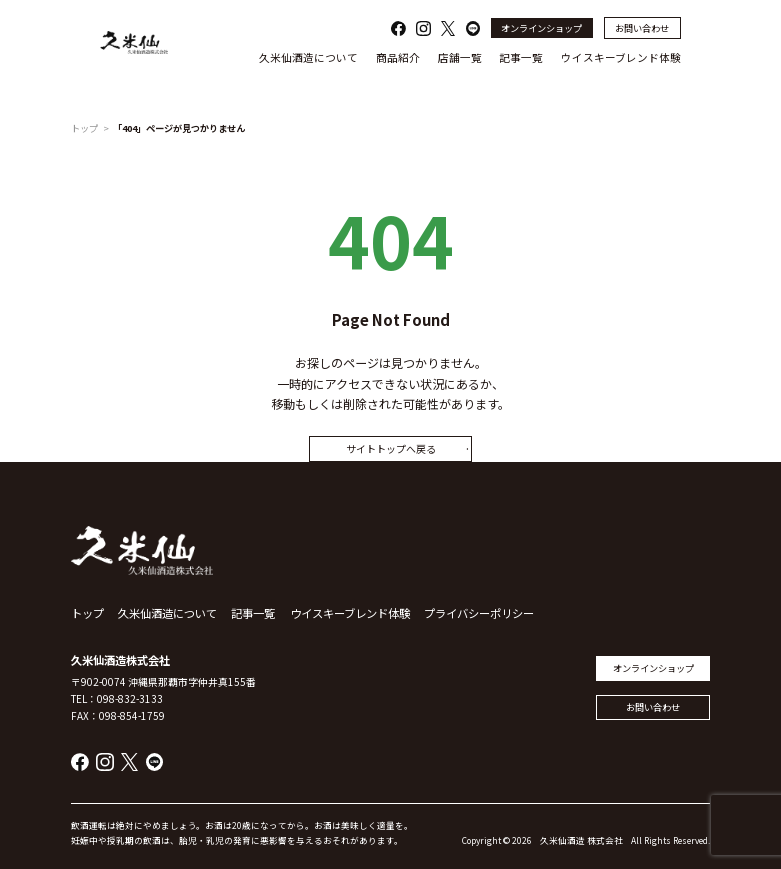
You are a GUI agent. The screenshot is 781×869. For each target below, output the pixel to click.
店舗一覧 (460, 57)
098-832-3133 (130, 698)
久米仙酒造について (308, 57)
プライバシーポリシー (479, 613)
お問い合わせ (642, 28)
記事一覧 (521, 57)
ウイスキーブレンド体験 (621, 57)
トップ (84, 128)
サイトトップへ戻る (391, 448)
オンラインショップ (541, 28)
